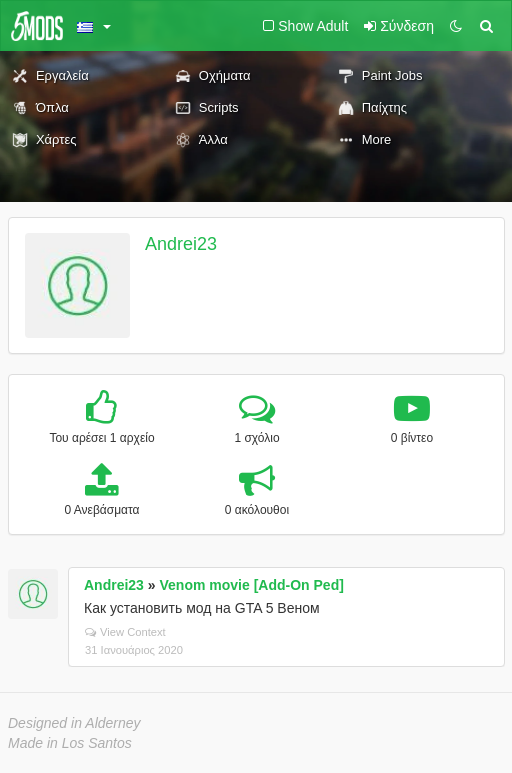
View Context (125, 632)
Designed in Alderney (74, 723)
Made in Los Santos (70, 743)
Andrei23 (181, 244)
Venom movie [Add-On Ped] (252, 585)
